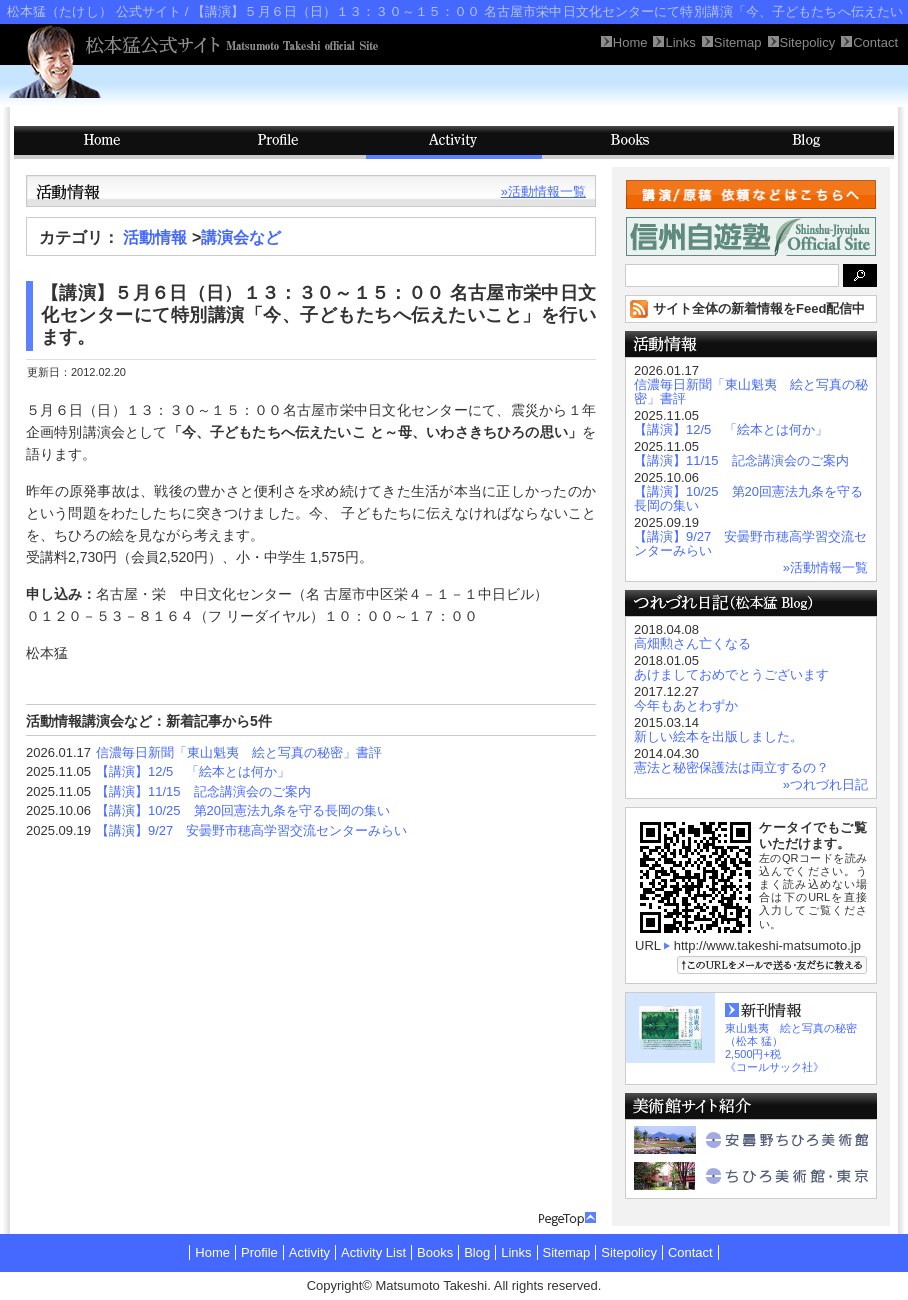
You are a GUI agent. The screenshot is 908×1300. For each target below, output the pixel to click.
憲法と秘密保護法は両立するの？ (731, 767)
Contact (690, 1252)
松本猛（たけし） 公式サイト (94, 11)
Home (212, 1252)
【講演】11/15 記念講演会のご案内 (203, 791)
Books (630, 142)
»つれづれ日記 (825, 784)
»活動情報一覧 (543, 191)
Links (516, 1252)
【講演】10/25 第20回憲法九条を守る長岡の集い (243, 810)
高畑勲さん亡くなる (692, 643)
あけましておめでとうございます (731, 674)
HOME (102, 142)
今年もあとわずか (686, 705)
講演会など (241, 237)
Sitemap (567, 1252)
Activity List (373, 1252)
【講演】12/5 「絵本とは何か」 (193, 771)
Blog (806, 142)
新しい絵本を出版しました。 (718, 736)
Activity (454, 142)
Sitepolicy (629, 1252)
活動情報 (155, 237)
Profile (278, 142)
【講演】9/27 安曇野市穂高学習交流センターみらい (251, 830)
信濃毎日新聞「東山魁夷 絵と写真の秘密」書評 (239, 752)
